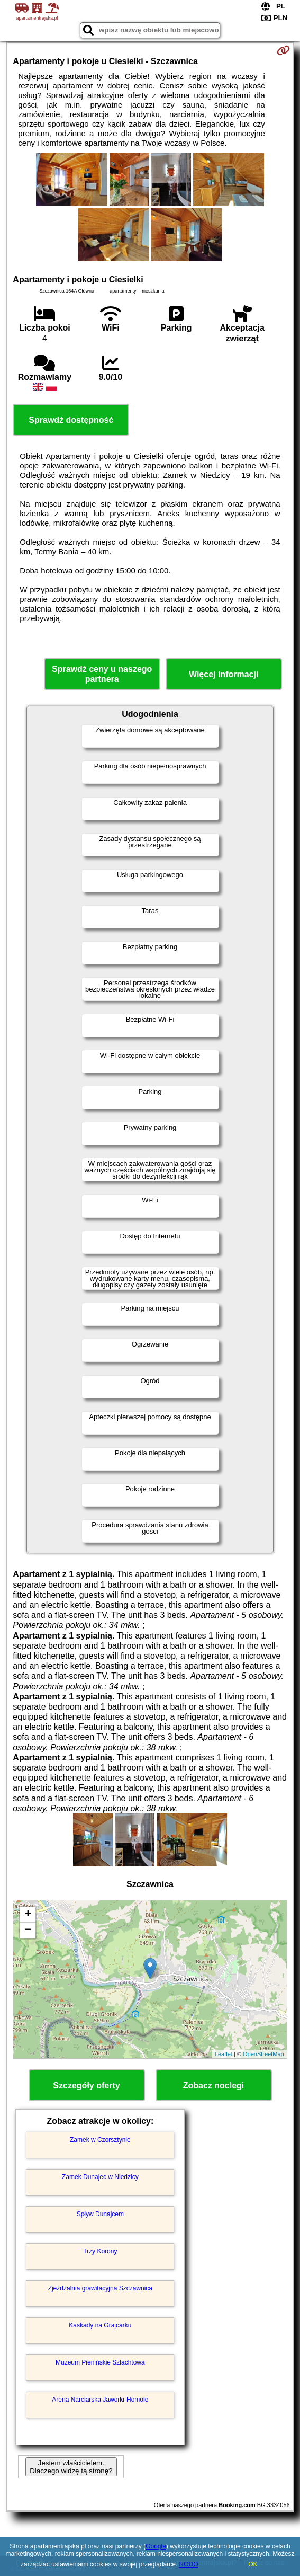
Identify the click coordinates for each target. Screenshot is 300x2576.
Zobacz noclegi (213, 2085)
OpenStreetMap (263, 2054)
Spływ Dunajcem (100, 2214)
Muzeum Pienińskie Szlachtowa (100, 2362)
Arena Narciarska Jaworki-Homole (100, 2399)
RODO (188, 2564)
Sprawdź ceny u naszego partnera (102, 674)
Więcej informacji (223, 674)
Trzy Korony (100, 2251)
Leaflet (223, 2054)
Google (156, 2546)
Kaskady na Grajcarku (100, 2325)
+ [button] (27, 1915)
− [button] (27, 1930)
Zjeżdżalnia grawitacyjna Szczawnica (100, 2288)
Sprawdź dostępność (71, 419)
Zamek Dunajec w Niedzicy (100, 2177)
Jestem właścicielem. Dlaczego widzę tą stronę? (71, 2467)
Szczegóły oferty (86, 2085)
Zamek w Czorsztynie (100, 2140)
